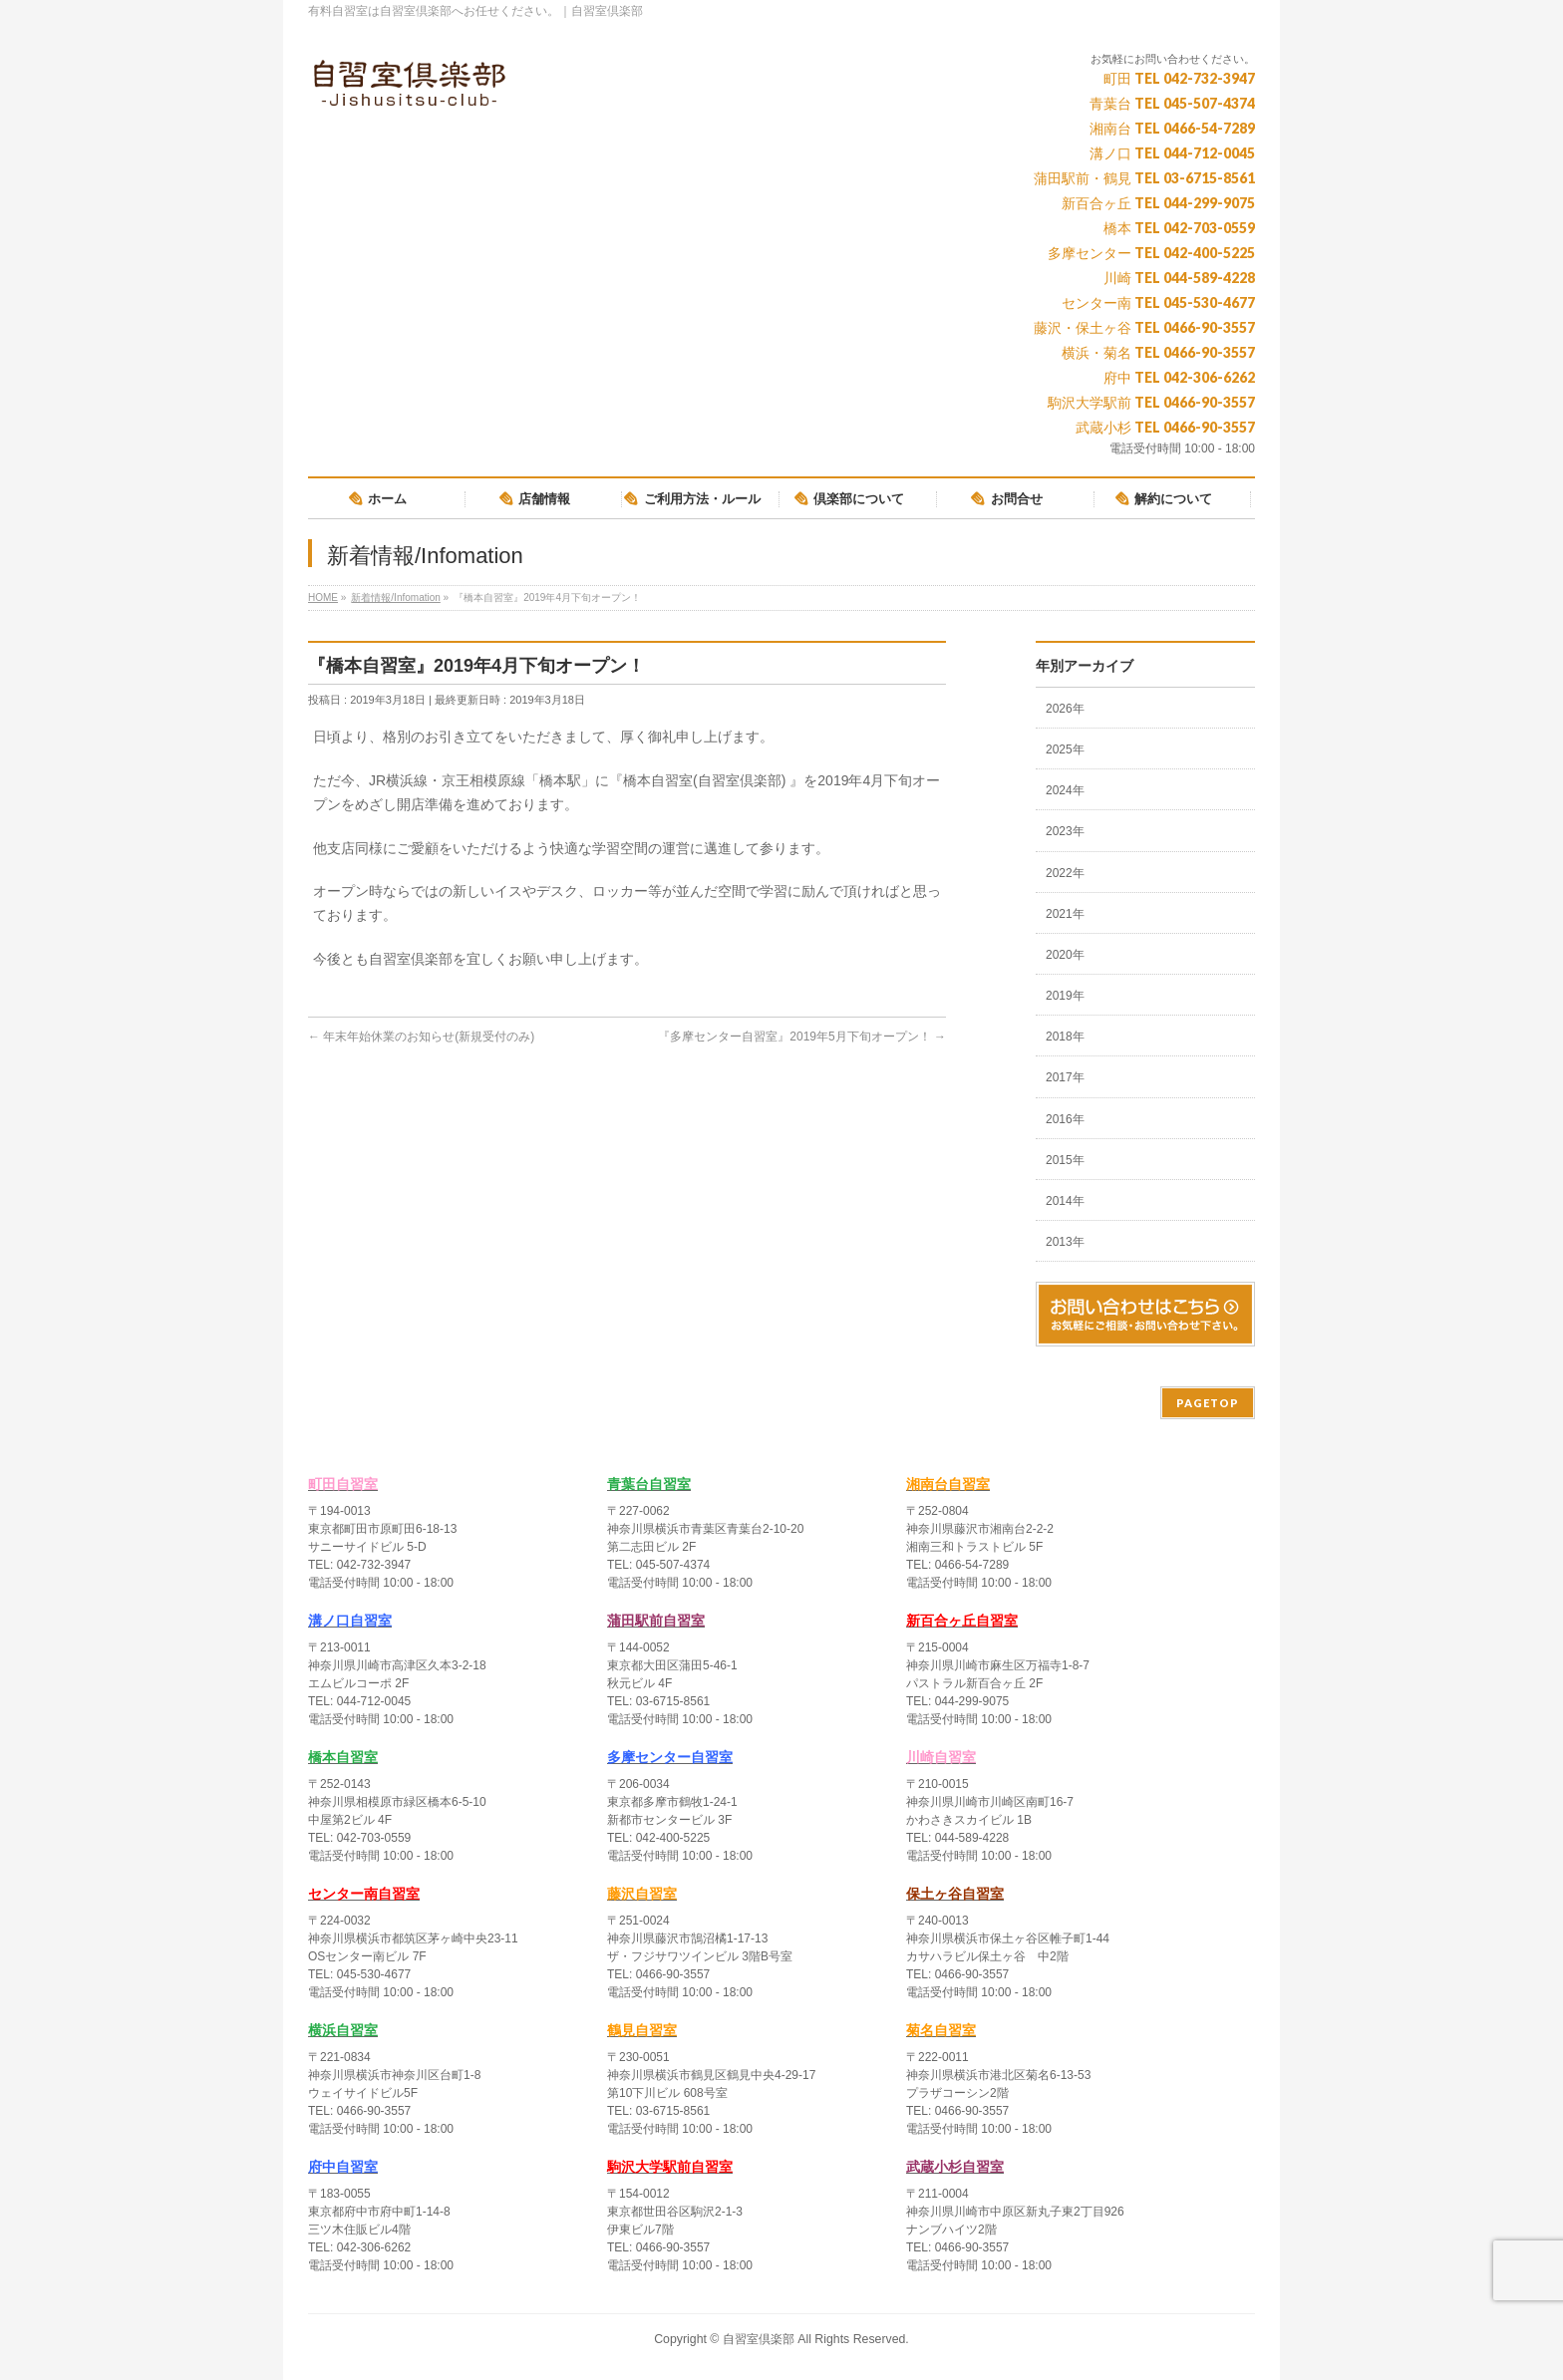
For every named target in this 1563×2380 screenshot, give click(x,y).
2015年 (1065, 1160)
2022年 (1065, 873)
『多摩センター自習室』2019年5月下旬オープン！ (802, 1036)
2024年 (1065, 790)
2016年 (1065, 1119)
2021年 (1065, 914)
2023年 (1065, 831)
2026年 (1065, 709)
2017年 (1065, 1077)
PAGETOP (1207, 1402)
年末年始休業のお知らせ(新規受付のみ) (421, 1036)
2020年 (1065, 955)
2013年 (1065, 1242)
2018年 (1065, 1036)
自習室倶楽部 (758, 2339)
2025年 (1065, 749)
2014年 (1065, 1201)
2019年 (1065, 996)
